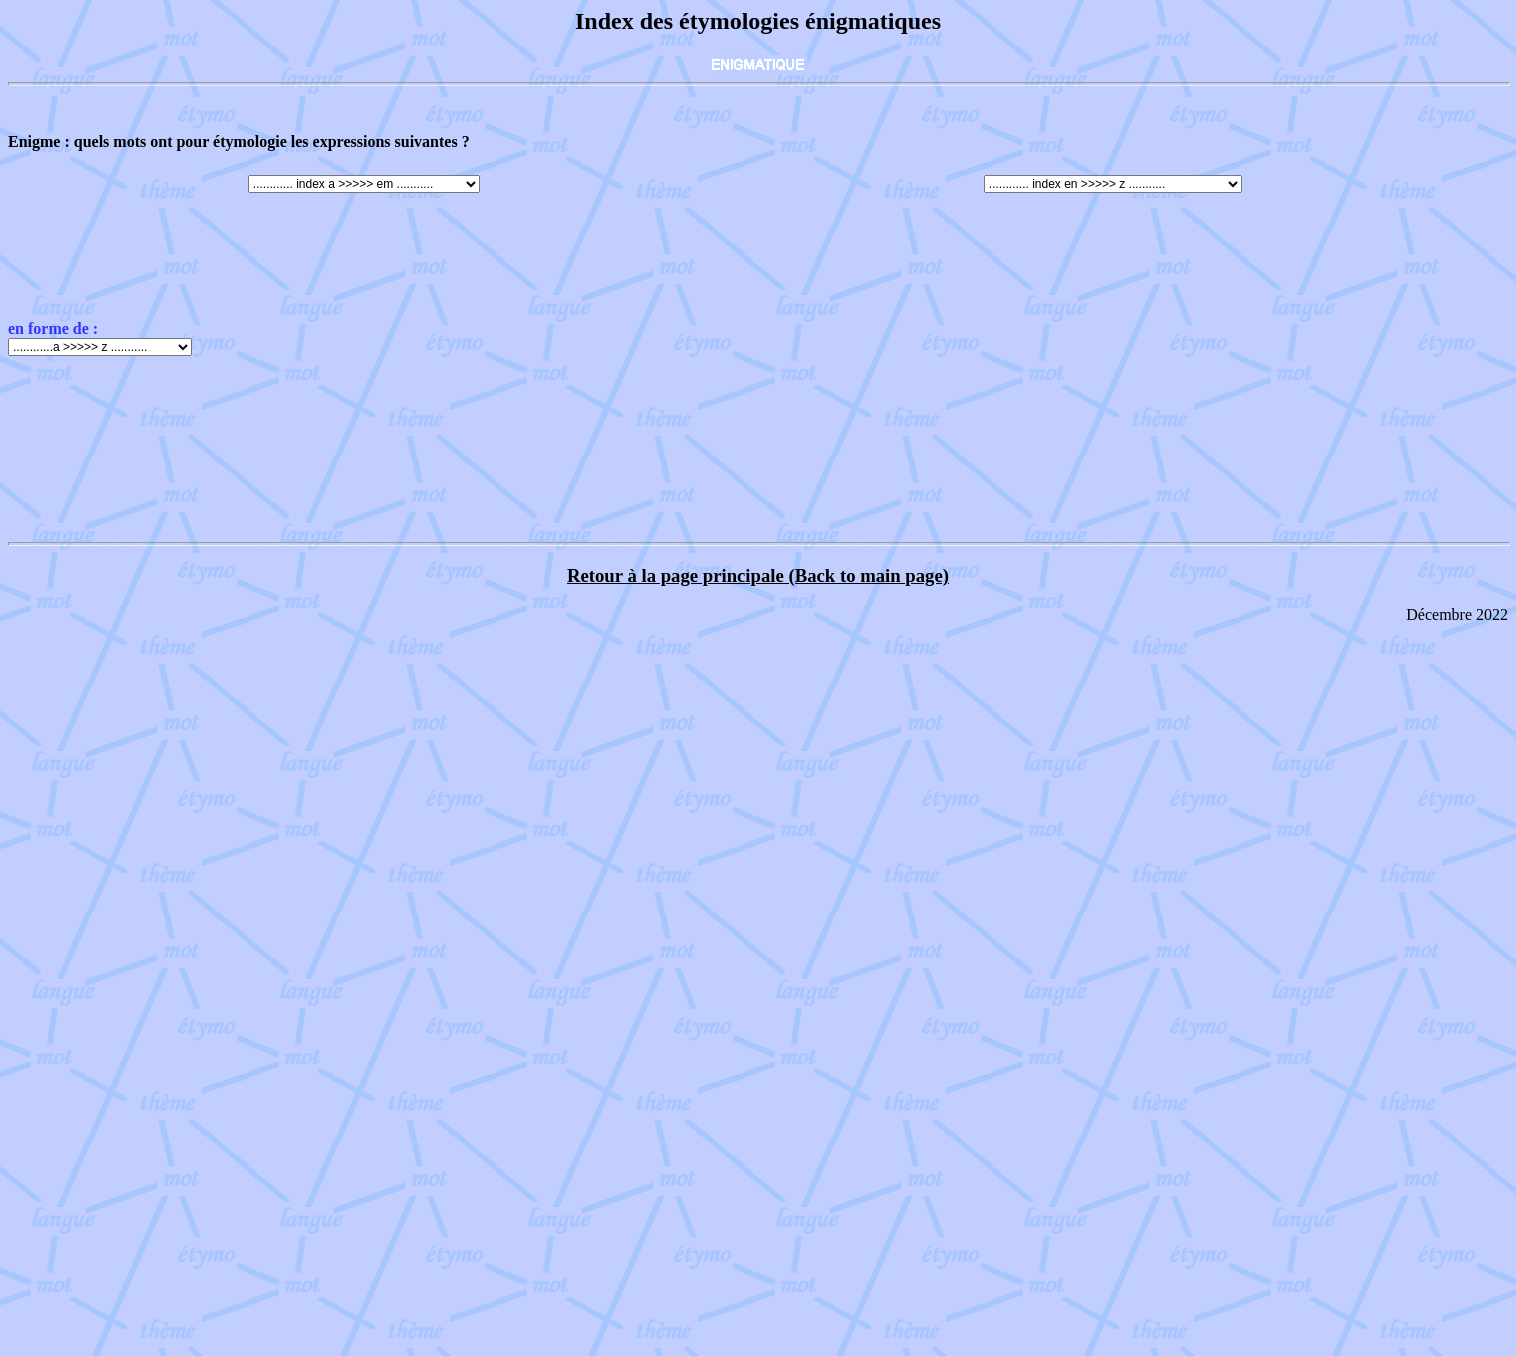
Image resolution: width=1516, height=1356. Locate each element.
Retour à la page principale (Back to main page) (758, 575)
